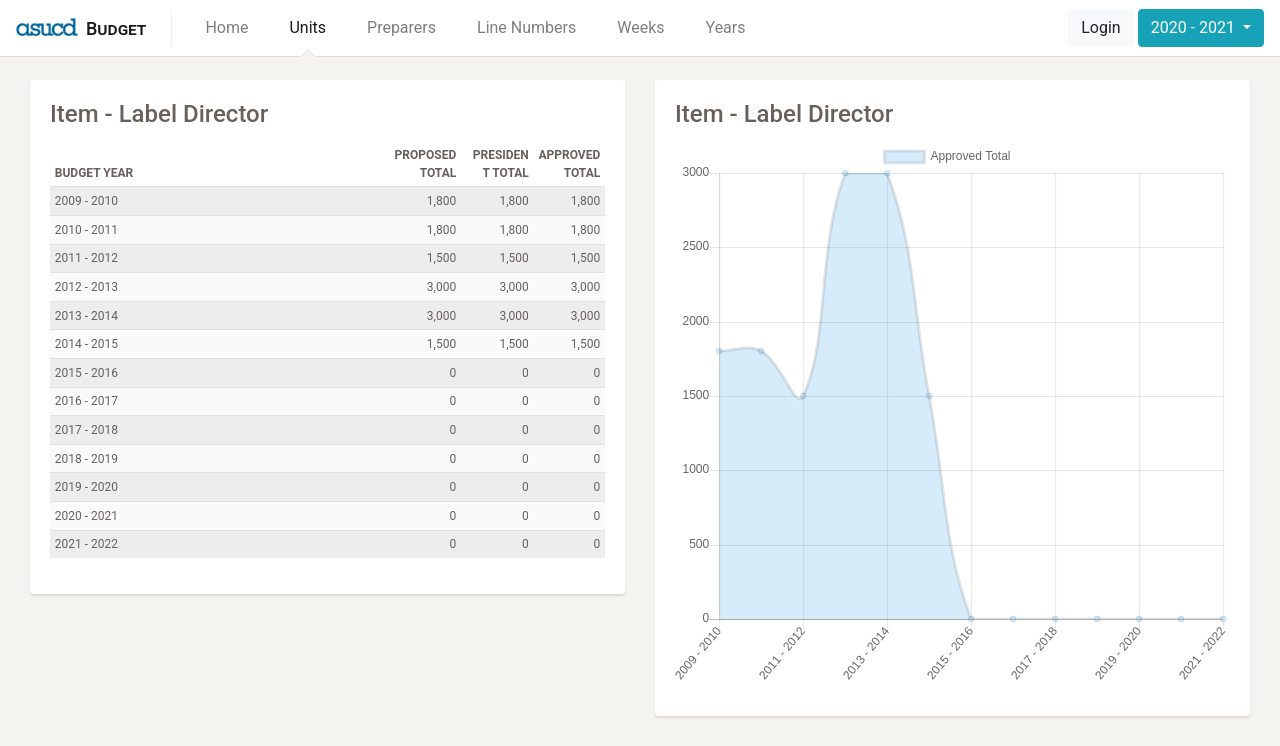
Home (226, 27)
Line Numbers (526, 27)
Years (726, 27)
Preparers (401, 27)
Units (307, 27)
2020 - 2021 (1195, 27)
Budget (116, 28)
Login (1100, 27)
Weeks (640, 27)
